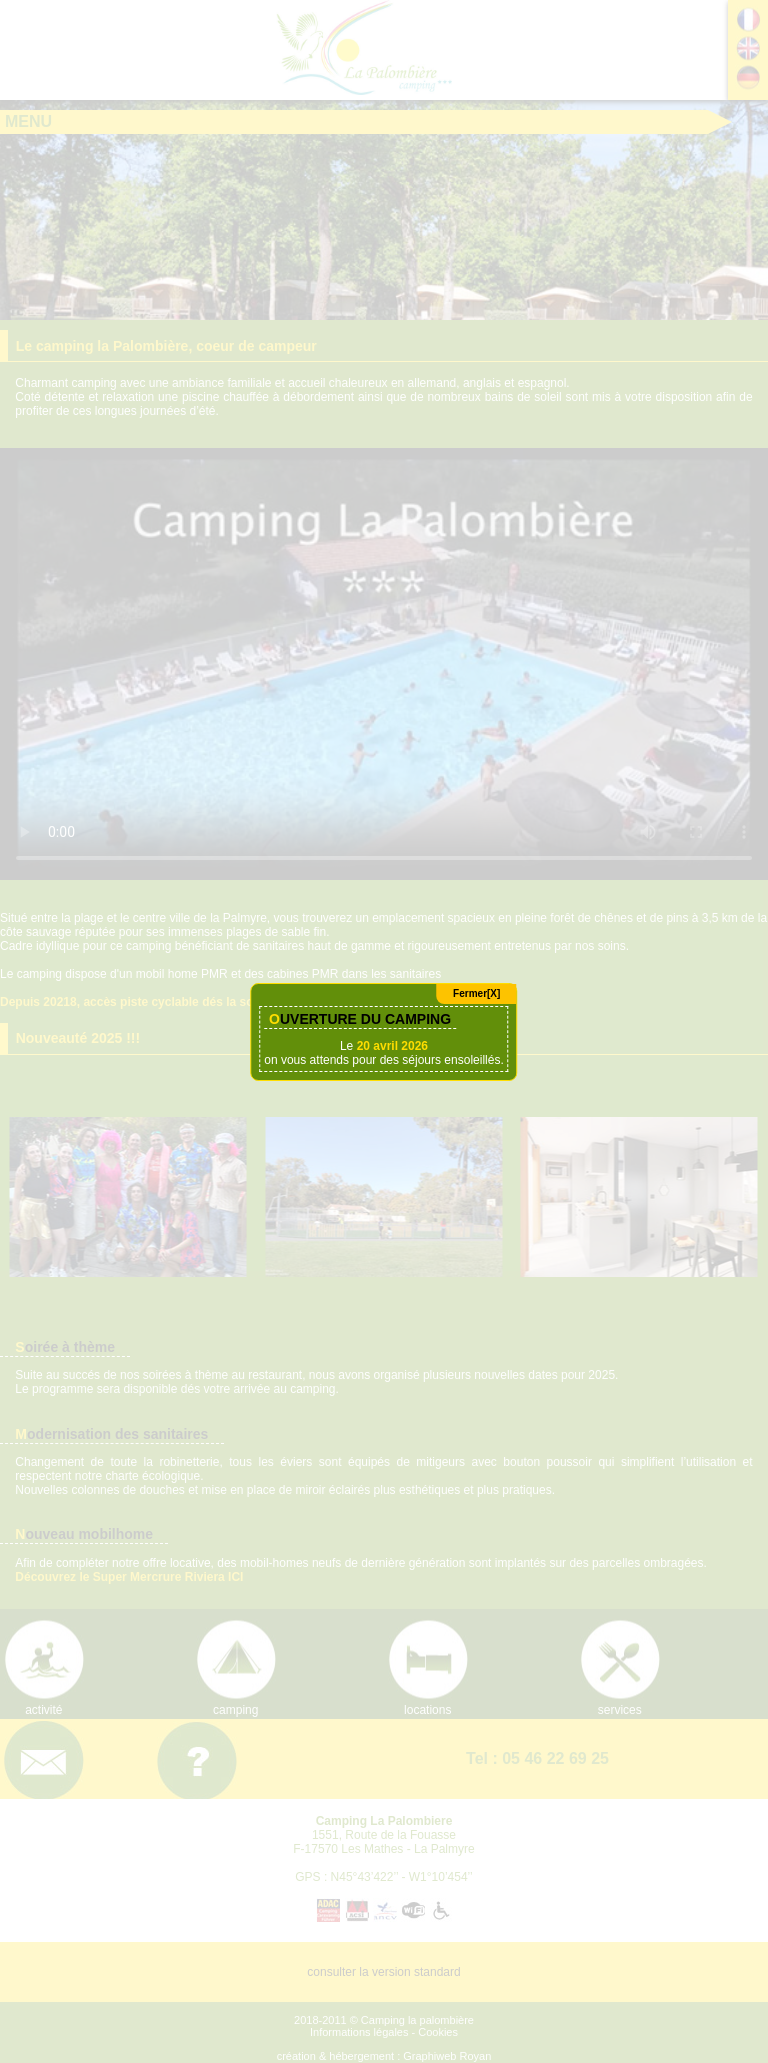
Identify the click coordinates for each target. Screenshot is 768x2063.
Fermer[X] (476, 993)
